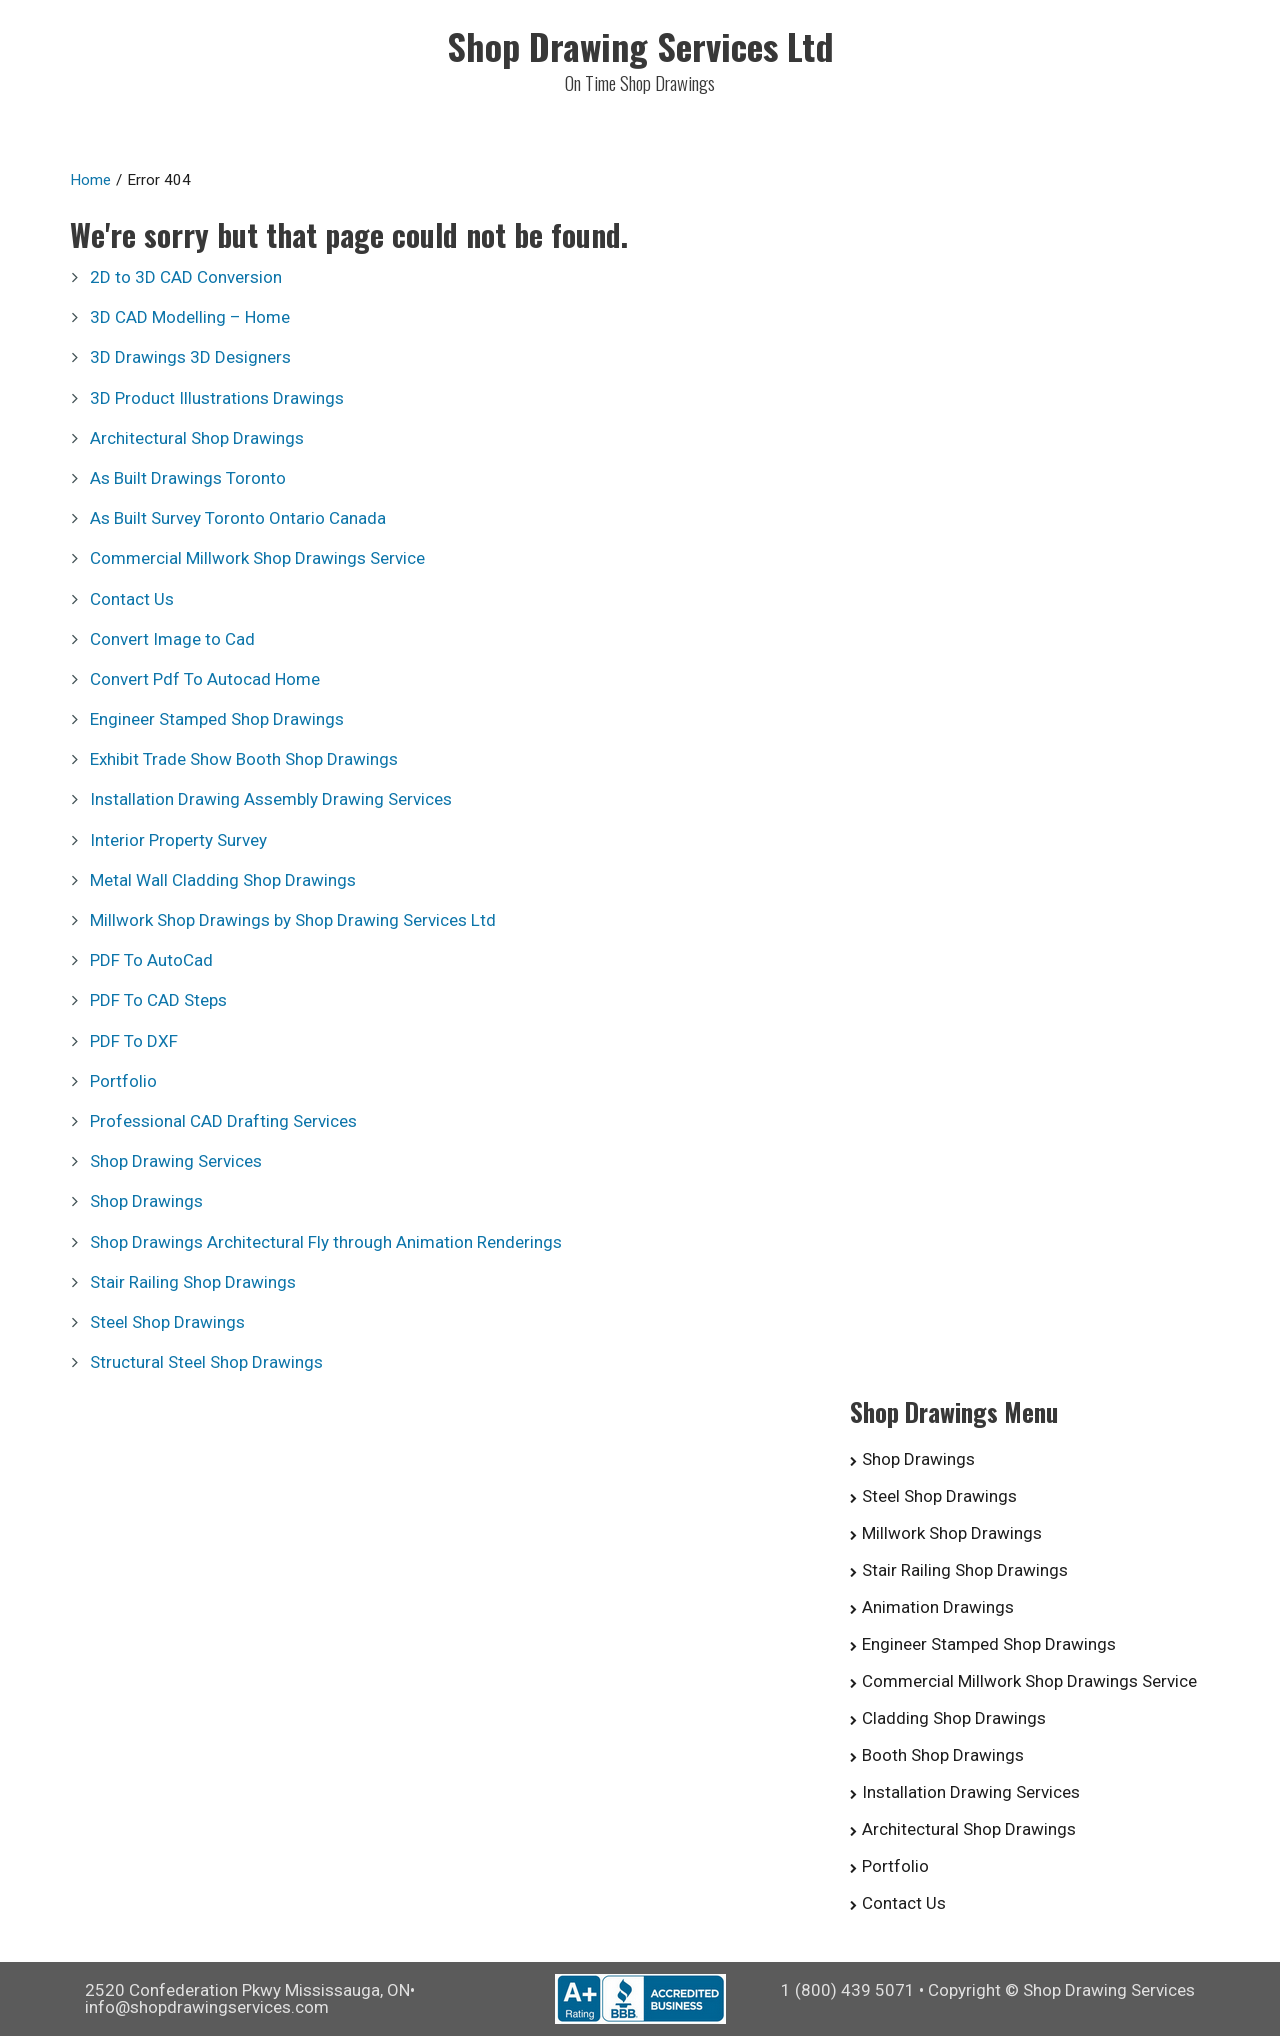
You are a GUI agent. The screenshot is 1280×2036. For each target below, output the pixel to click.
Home (90, 180)
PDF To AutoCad (151, 960)
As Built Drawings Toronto (188, 478)
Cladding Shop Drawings (954, 1718)
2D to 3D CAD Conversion (186, 277)
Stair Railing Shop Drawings (193, 1282)
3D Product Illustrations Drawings (217, 398)
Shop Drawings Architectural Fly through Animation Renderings (326, 1242)
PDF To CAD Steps (158, 1000)
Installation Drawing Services (971, 1792)
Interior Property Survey (178, 840)
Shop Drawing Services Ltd (640, 45)
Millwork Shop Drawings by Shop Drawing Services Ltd (293, 920)
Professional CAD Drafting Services (223, 1121)
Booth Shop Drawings (943, 1755)
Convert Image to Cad (172, 639)
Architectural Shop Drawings (197, 438)
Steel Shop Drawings (167, 1322)
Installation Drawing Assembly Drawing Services (271, 799)
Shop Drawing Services (176, 1161)
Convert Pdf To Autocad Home (205, 679)
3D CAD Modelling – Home (190, 317)
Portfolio (123, 1081)
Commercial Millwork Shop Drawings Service (257, 558)
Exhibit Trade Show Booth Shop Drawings (244, 759)
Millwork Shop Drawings (952, 1533)
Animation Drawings (938, 1607)
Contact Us (132, 599)
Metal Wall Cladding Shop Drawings (223, 880)
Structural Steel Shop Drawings (206, 1362)
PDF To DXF (134, 1041)
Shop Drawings (146, 1201)
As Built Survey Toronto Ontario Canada (238, 518)
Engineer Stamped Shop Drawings (217, 719)
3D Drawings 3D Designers (190, 357)
